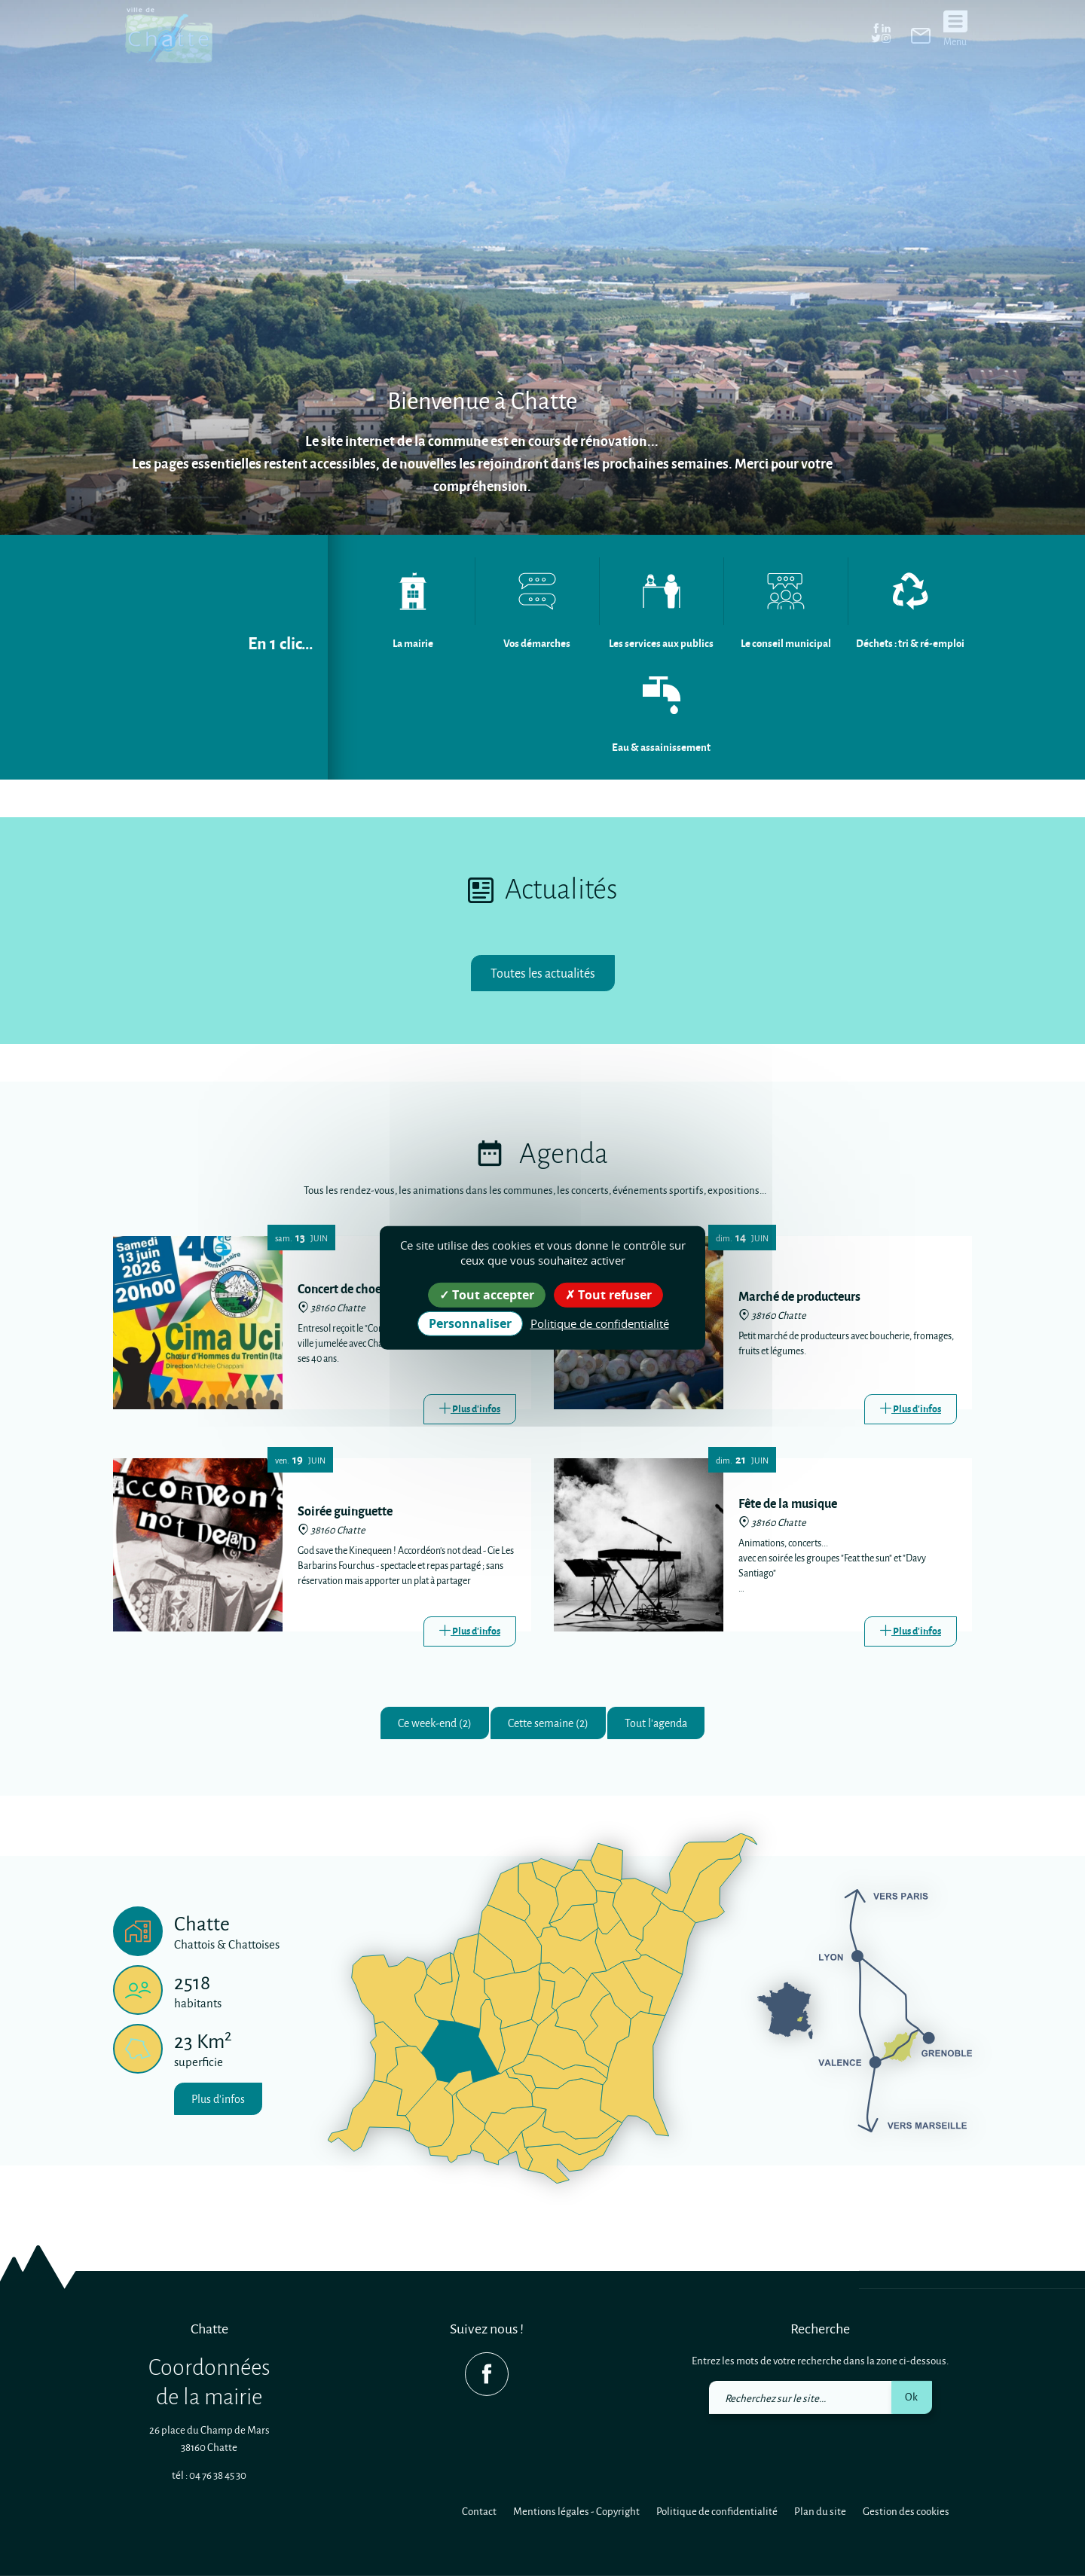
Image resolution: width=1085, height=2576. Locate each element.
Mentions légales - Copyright (576, 2511)
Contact (479, 2511)
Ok (911, 2396)
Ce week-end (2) (422, 1725)
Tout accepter (486, 1294)
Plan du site (820, 2511)
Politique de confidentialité (717, 2511)
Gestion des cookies (906, 2511)
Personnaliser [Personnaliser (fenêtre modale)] (470, 1323)
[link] (921, 36)
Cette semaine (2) (548, 1725)
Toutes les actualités (543, 973)
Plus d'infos (223, 2103)
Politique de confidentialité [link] (599, 1323)
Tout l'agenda (669, 1725)
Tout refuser (608, 1294)
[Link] (469, 1410)
